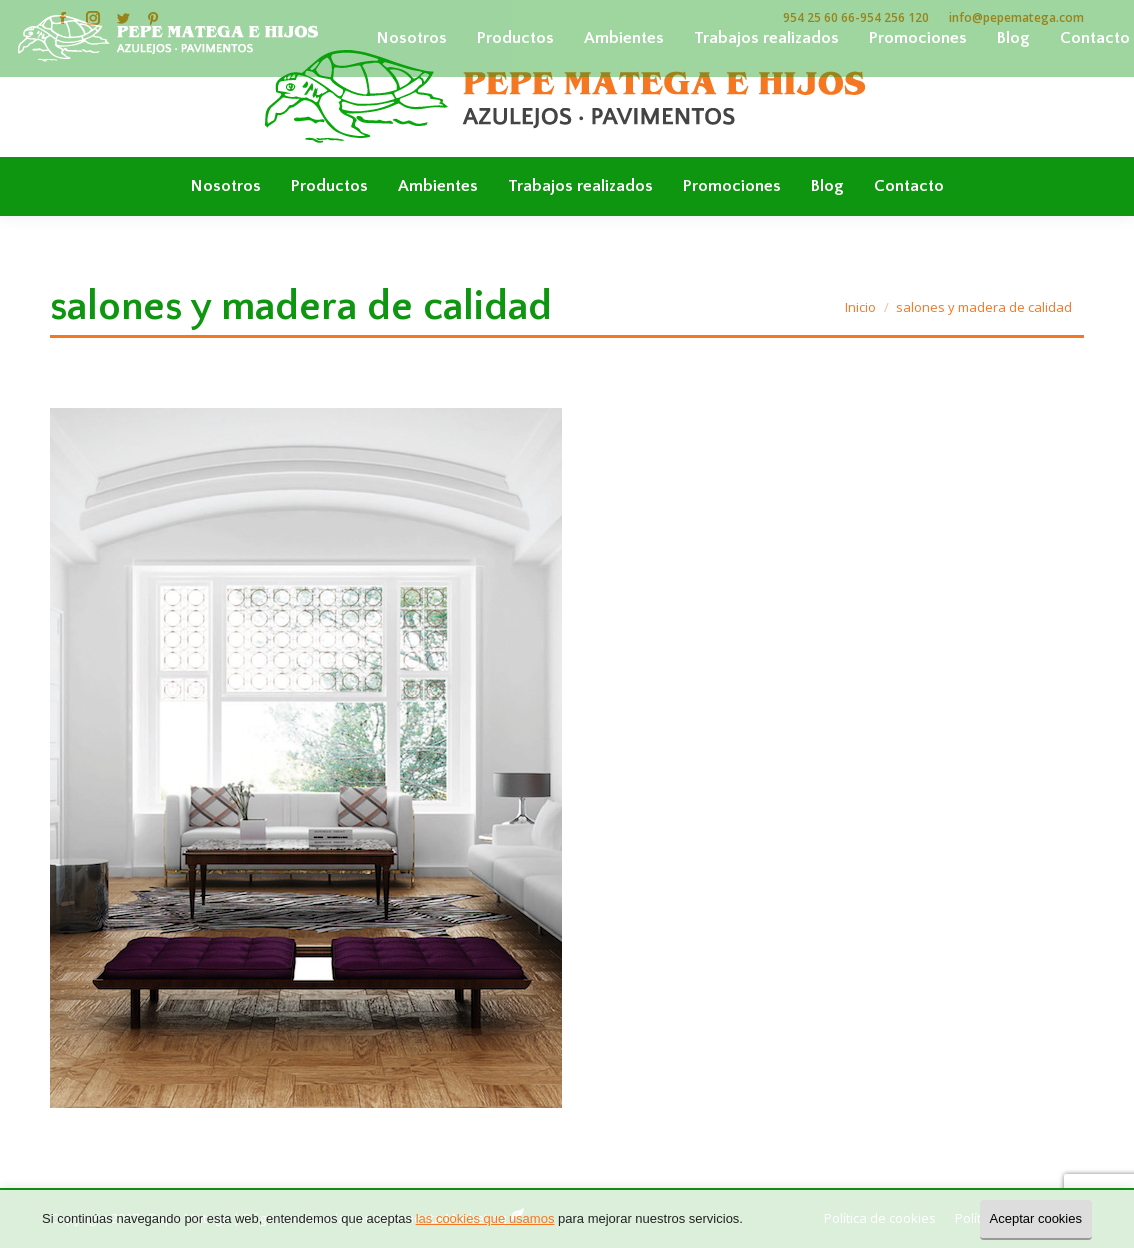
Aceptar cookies (1036, 1218)
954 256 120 (894, 17)
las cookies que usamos (485, 1218)
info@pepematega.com (1016, 17)
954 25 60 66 (819, 17)
